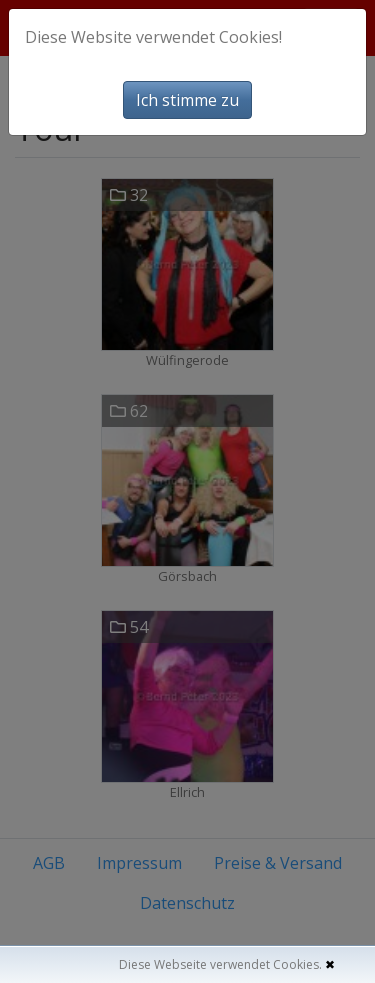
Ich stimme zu (187, 100)
